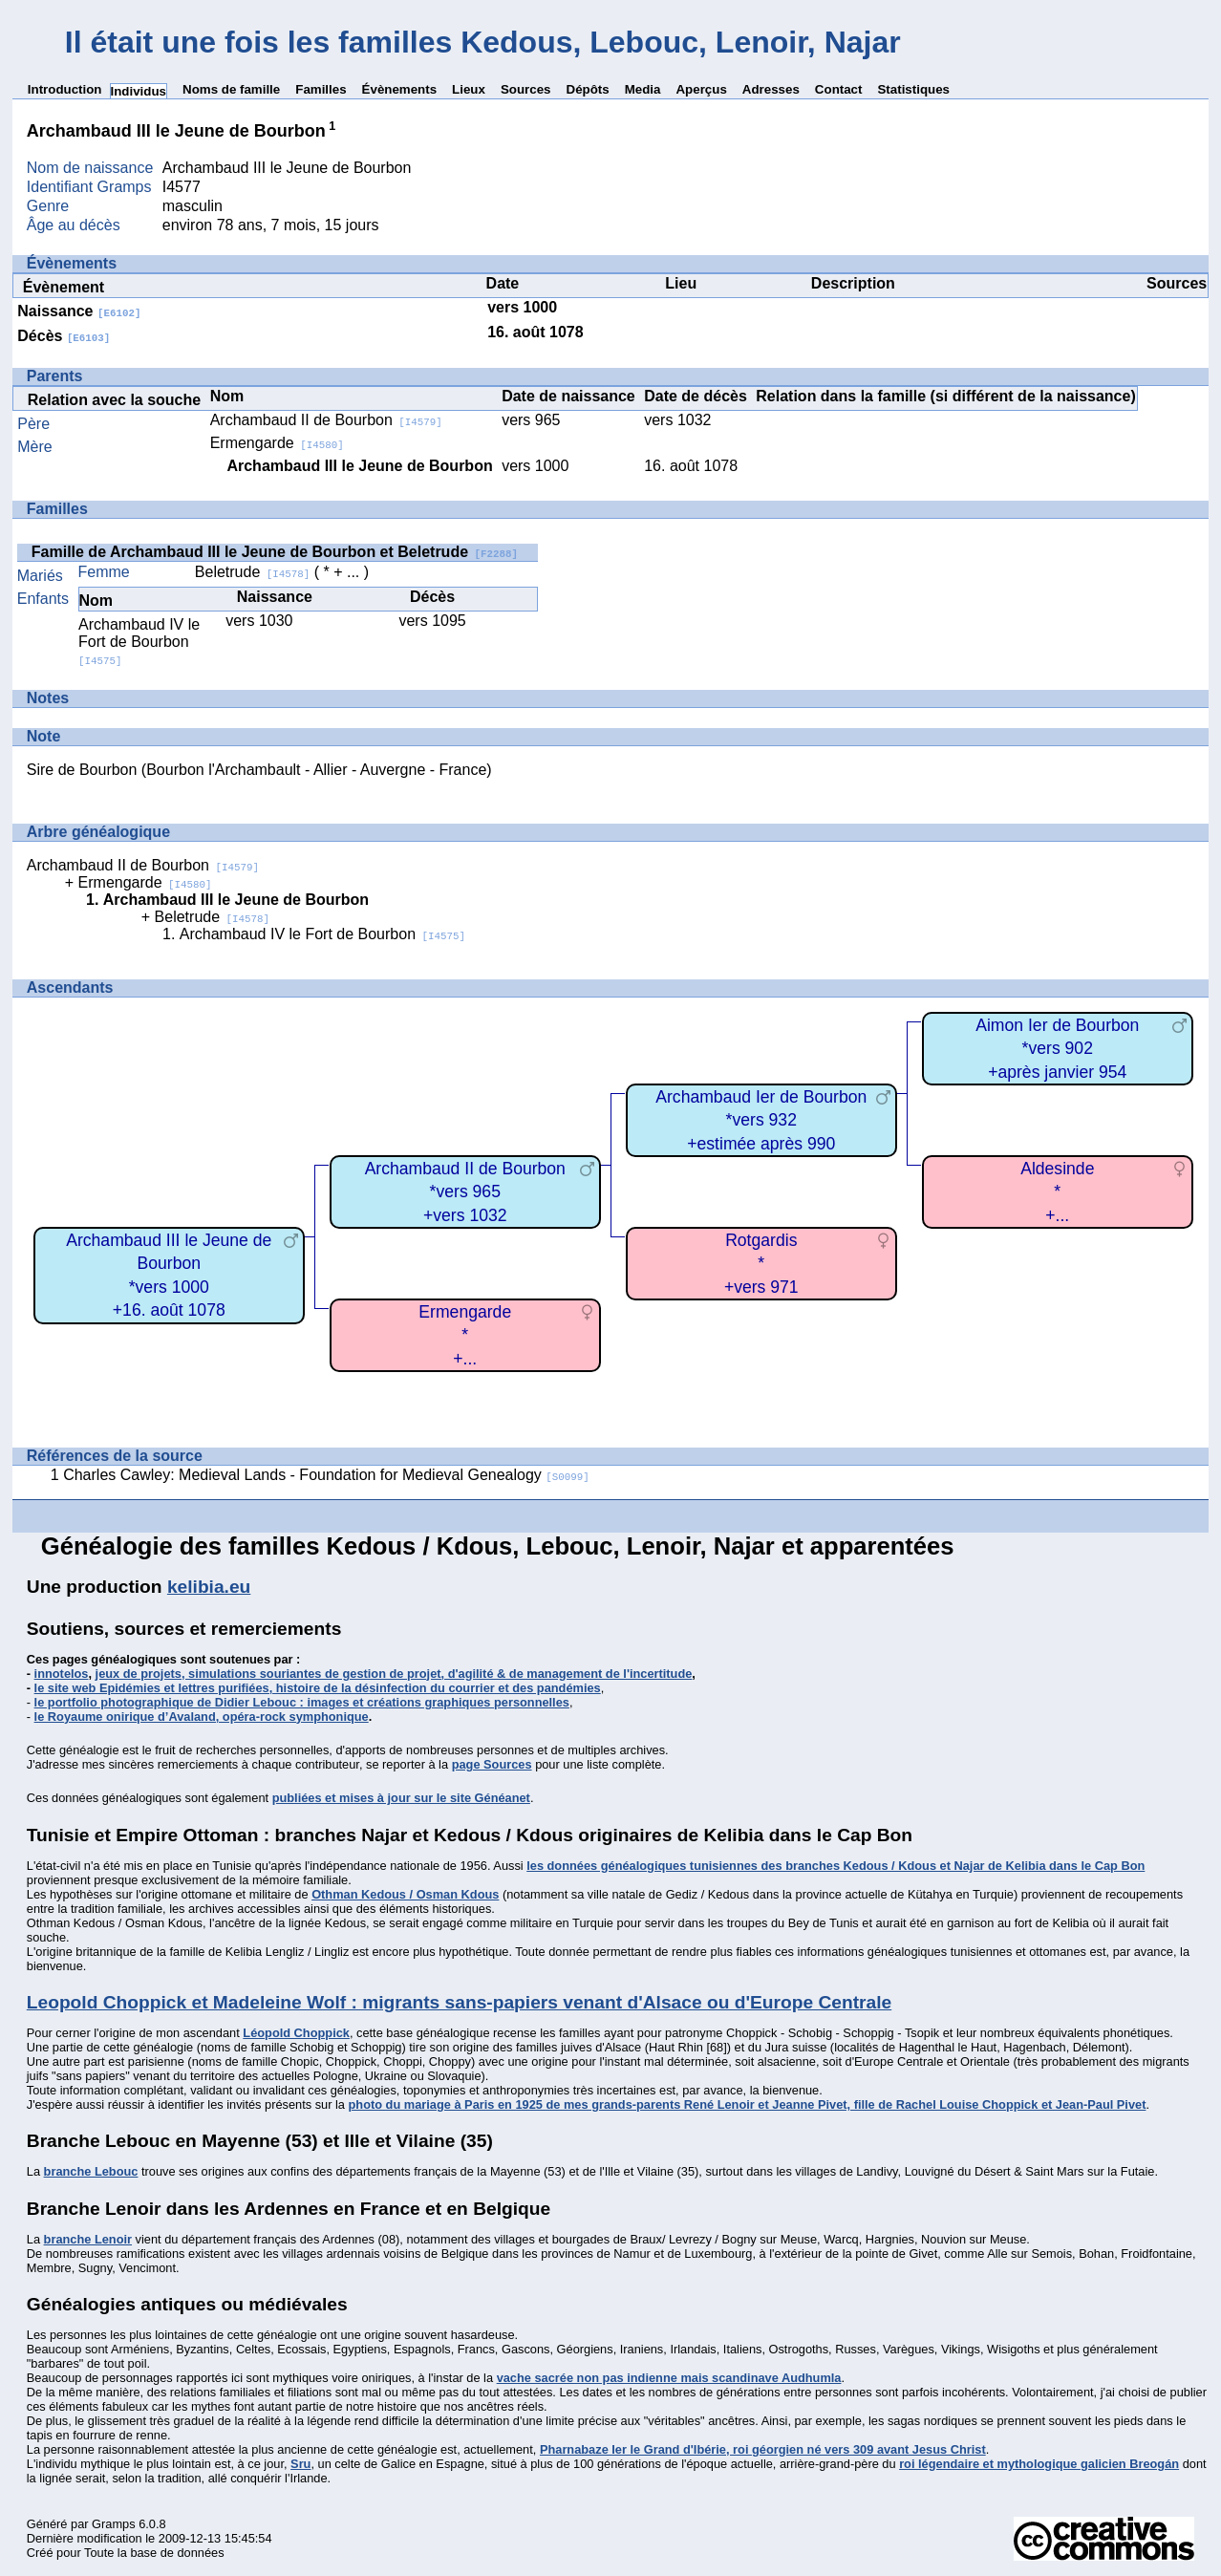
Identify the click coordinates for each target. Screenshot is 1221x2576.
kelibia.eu (208, 1587)
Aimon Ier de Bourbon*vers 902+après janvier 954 (1057, 1049)
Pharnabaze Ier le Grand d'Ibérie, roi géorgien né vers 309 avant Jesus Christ (763, 2449)
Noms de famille (231, 89)
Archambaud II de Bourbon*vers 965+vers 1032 (465, 1192)
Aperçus (700, 89)
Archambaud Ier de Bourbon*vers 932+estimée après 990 (761, 1120)
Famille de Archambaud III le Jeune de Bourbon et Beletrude (275, 552)
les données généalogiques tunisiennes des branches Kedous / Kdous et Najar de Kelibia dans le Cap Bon (835, 1865)
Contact (839, 89)
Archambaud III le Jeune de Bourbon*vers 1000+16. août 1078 (168, 1275)
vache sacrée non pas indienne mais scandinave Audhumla (669, 2378)
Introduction (65, 89)
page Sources (492, 1764)
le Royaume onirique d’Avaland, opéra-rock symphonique (201, 1716)
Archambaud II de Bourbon (326, 420)
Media (643, 89)
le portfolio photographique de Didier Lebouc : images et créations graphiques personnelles (301, 1702)
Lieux (468, 89)
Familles (320, 89)
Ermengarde (277, 443)
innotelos (61, 1673)
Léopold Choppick (296, 2033)
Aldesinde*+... (1057, 1192)
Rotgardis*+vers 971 (761, 1264)
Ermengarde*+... (464, 1335)
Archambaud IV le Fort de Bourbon (139, 641)
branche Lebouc (91, 2171)
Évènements (400, 89)
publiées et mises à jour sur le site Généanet (401, 1798)
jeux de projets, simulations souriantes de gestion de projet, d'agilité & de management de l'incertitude (394, 1673)
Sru (300, 2464)
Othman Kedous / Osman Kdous (405, 1894)
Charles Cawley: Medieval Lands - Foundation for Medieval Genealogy (326, 1475)
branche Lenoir (88, 2239)
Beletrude (252, 572)
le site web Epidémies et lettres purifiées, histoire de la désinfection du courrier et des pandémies (317, 1688)
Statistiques (913, 89)
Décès (63, 336)
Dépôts (588, 89)
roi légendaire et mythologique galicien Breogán (1039, 2464)
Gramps (114, 2524)
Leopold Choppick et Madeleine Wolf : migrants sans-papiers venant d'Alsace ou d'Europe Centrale (459, 2002)
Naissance (78, 311)
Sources (526, 89)
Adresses (771, 89)
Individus (139, 91)
